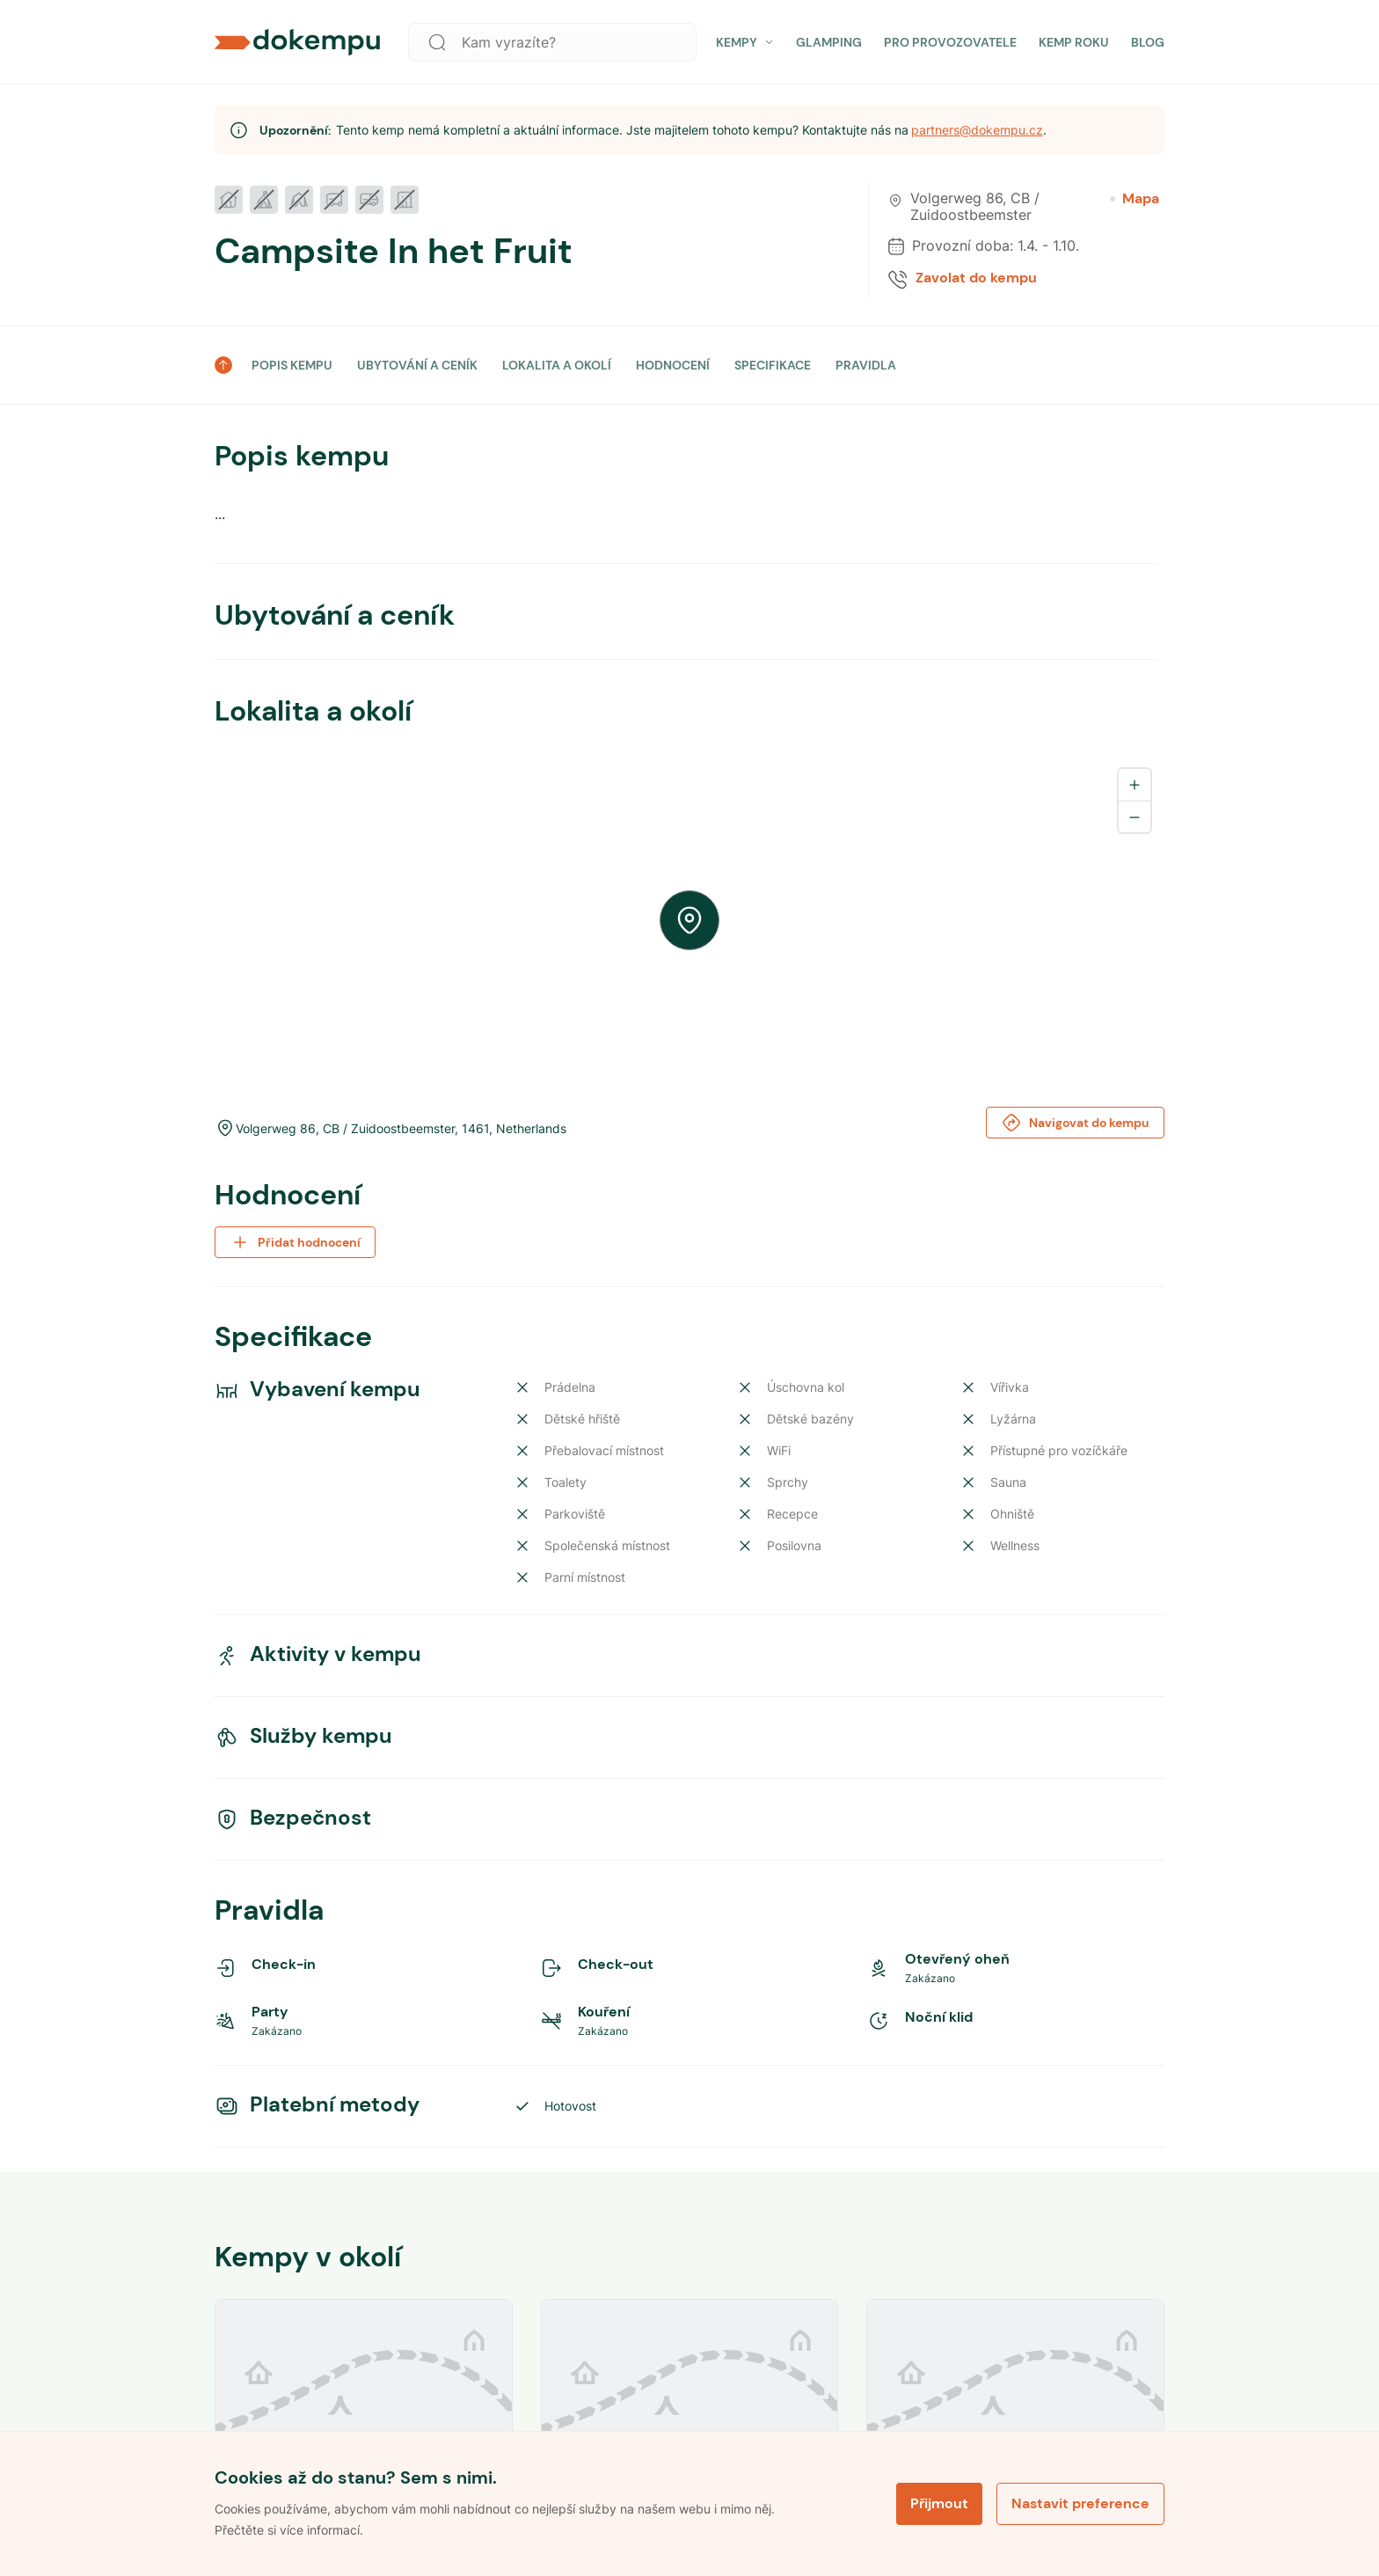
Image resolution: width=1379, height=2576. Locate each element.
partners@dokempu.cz (977, 129)
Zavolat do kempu (976, 278)
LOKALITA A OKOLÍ (556, 365)
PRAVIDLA (865, 365)
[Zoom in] (1134, 785)
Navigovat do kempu (1075, 1122)
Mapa (1134, 199)
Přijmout (939, 2503)
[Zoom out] (1134, 816)
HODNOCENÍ (673, 365)
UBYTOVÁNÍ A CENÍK (417, 365)
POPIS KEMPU (292, 365)
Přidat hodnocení (295, 1242)
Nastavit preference (1080, 2503)
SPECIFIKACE (772, 365)
